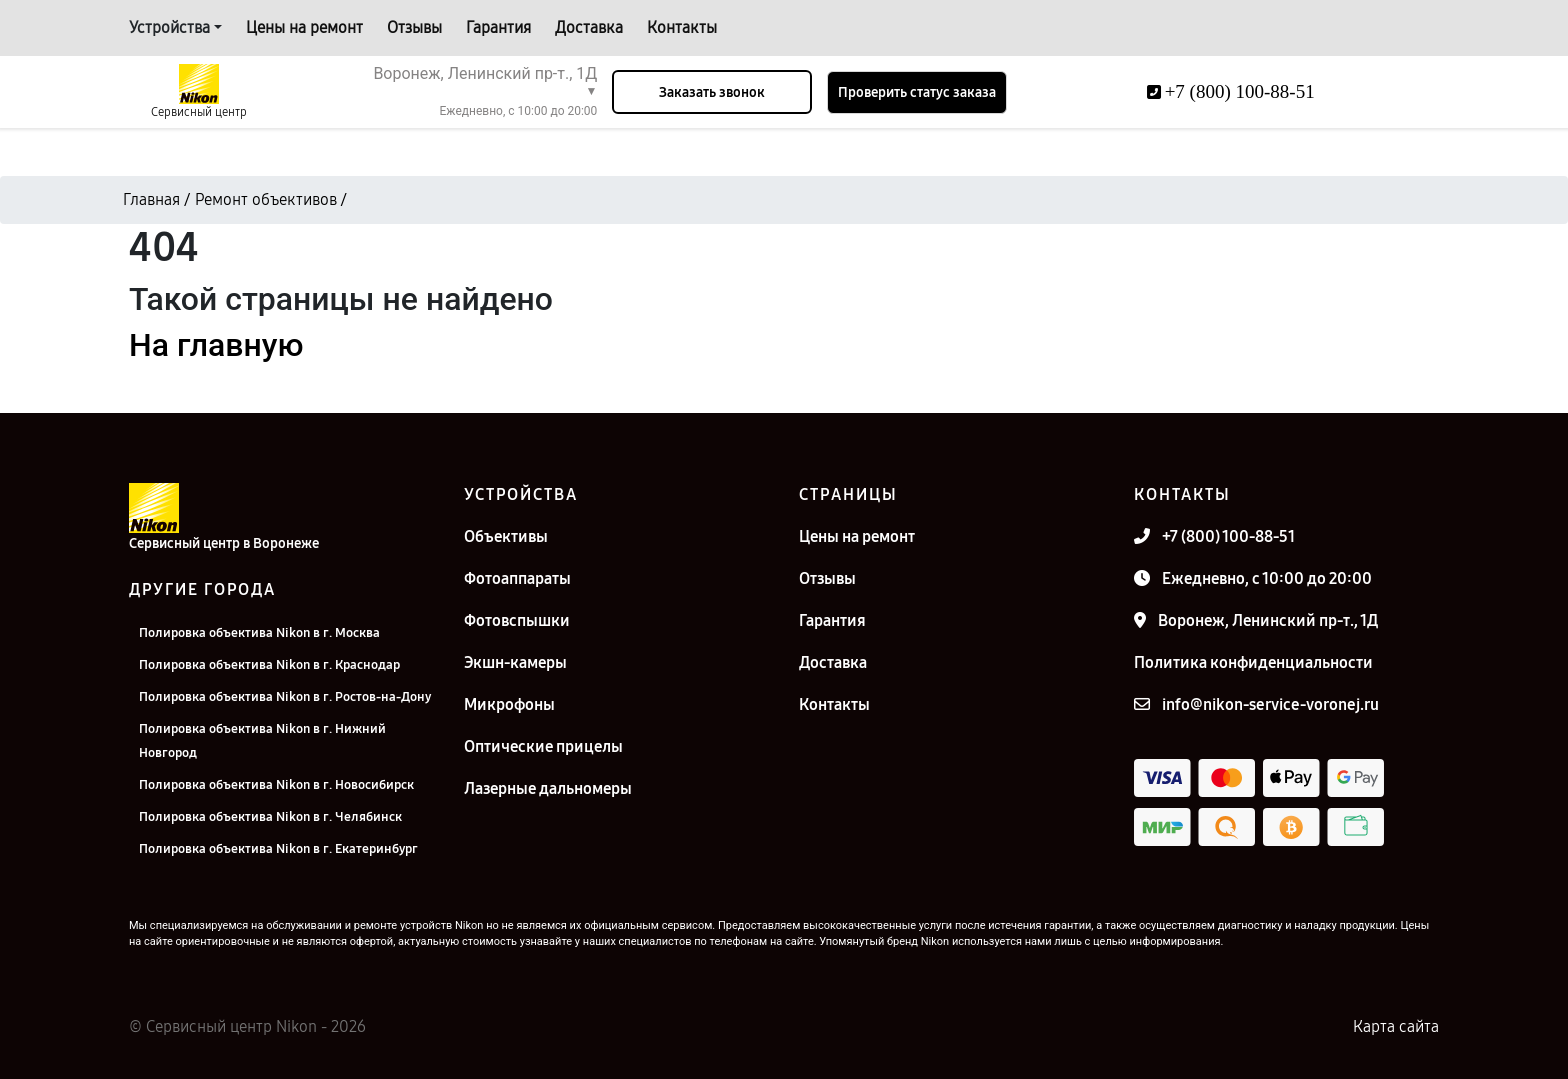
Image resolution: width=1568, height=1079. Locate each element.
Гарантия (498, 27)
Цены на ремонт (304, 27)
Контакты (682, 27)
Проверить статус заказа (917, 92)
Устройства (169, 27)
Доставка (589, 27)
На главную (216, 345)
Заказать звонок (712, 92)
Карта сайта (1396, 1026)
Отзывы (414, 27)
